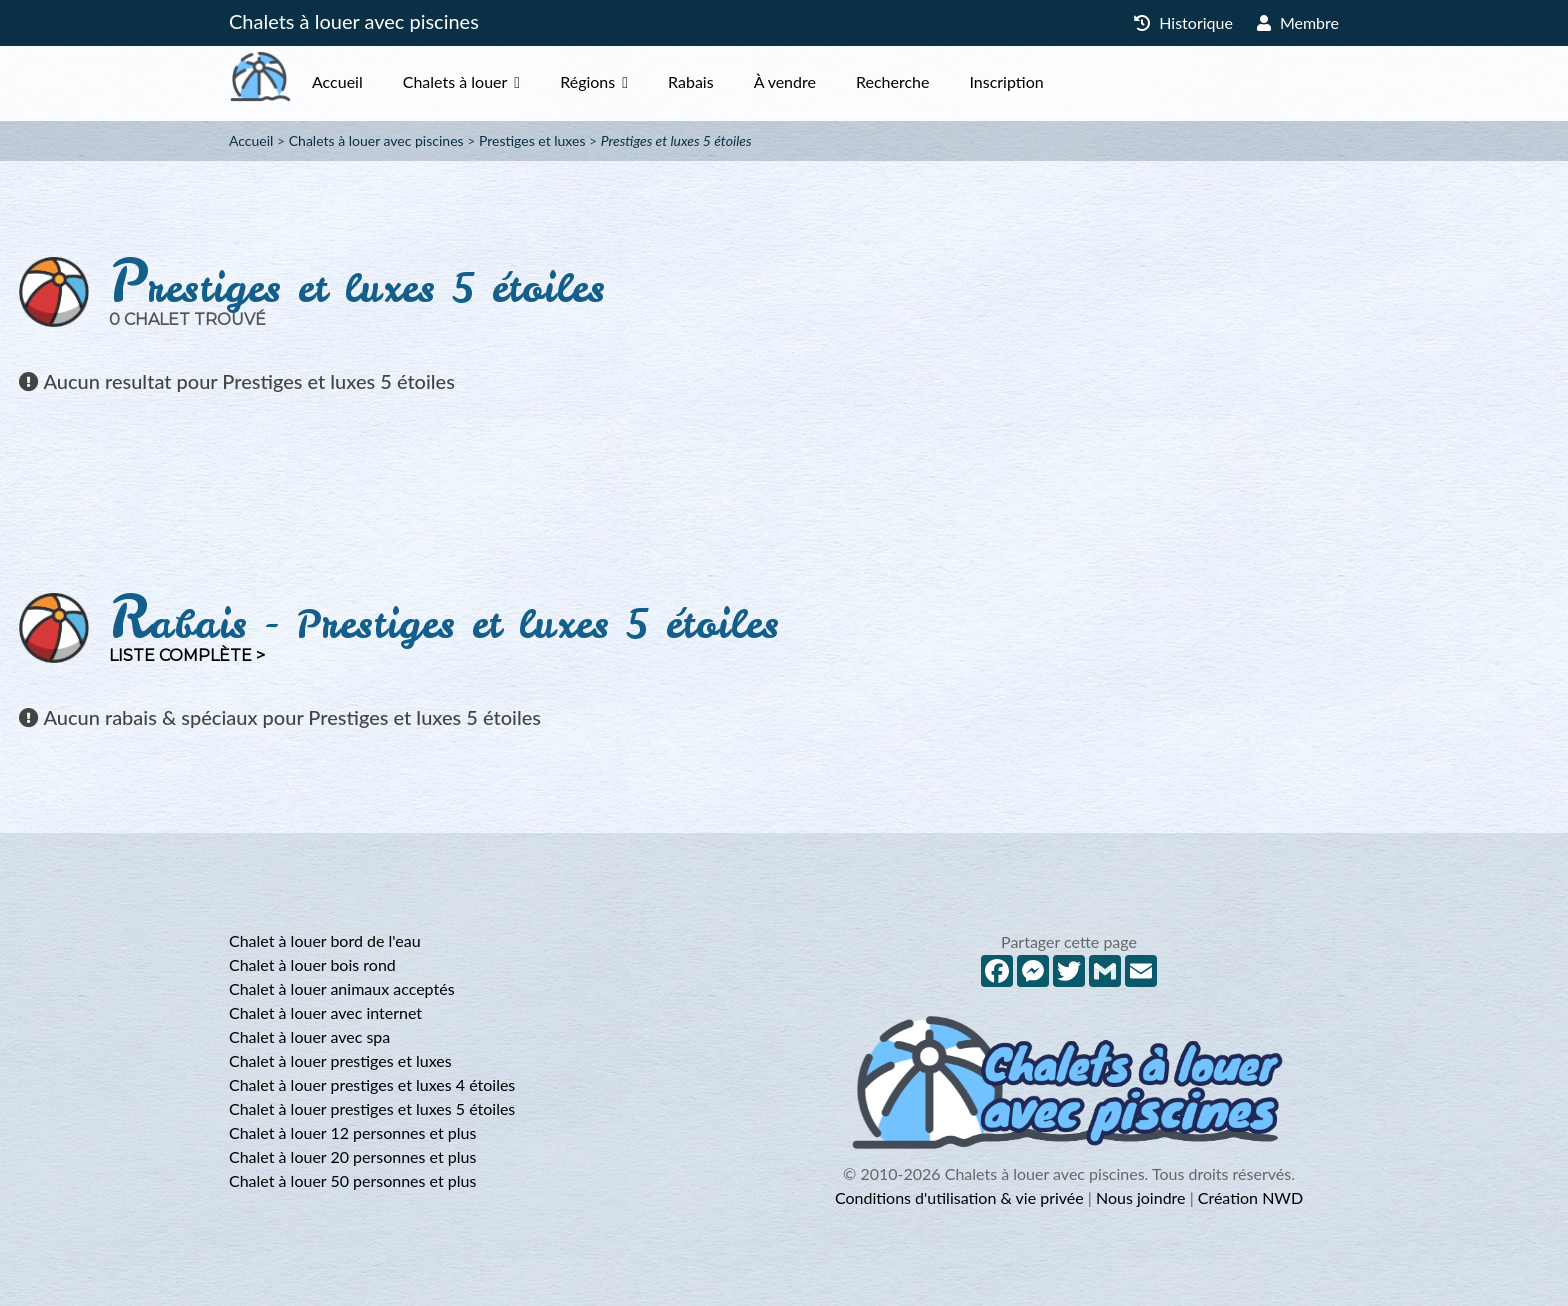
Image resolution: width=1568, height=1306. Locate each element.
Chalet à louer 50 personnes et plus (352, 1180)
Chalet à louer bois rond (312, 964)
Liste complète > (187, 655)
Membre (1298, 22)
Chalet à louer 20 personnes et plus (352, 1156)
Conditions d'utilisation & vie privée (959, 1197)
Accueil (377, 81)
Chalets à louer (495, 81)
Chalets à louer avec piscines (354, 21)
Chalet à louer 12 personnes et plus (352, 1132)
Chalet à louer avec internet (325, 1012)
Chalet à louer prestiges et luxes (340, 1060)
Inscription (1046, 81)
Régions (627, 81)
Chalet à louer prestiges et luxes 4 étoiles (372, 1084)
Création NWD (1250, 1197)
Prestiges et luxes (532, 140)
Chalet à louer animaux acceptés (342, 988)
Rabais (731, 81)
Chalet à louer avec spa (309, 1036)
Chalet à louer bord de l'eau (325, 940)
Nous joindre (1141, 1197)
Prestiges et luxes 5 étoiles (676, 140)
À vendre (825, 81)
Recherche (932, 81)
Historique (1183, 22)
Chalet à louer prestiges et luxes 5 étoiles (372, 1108)
